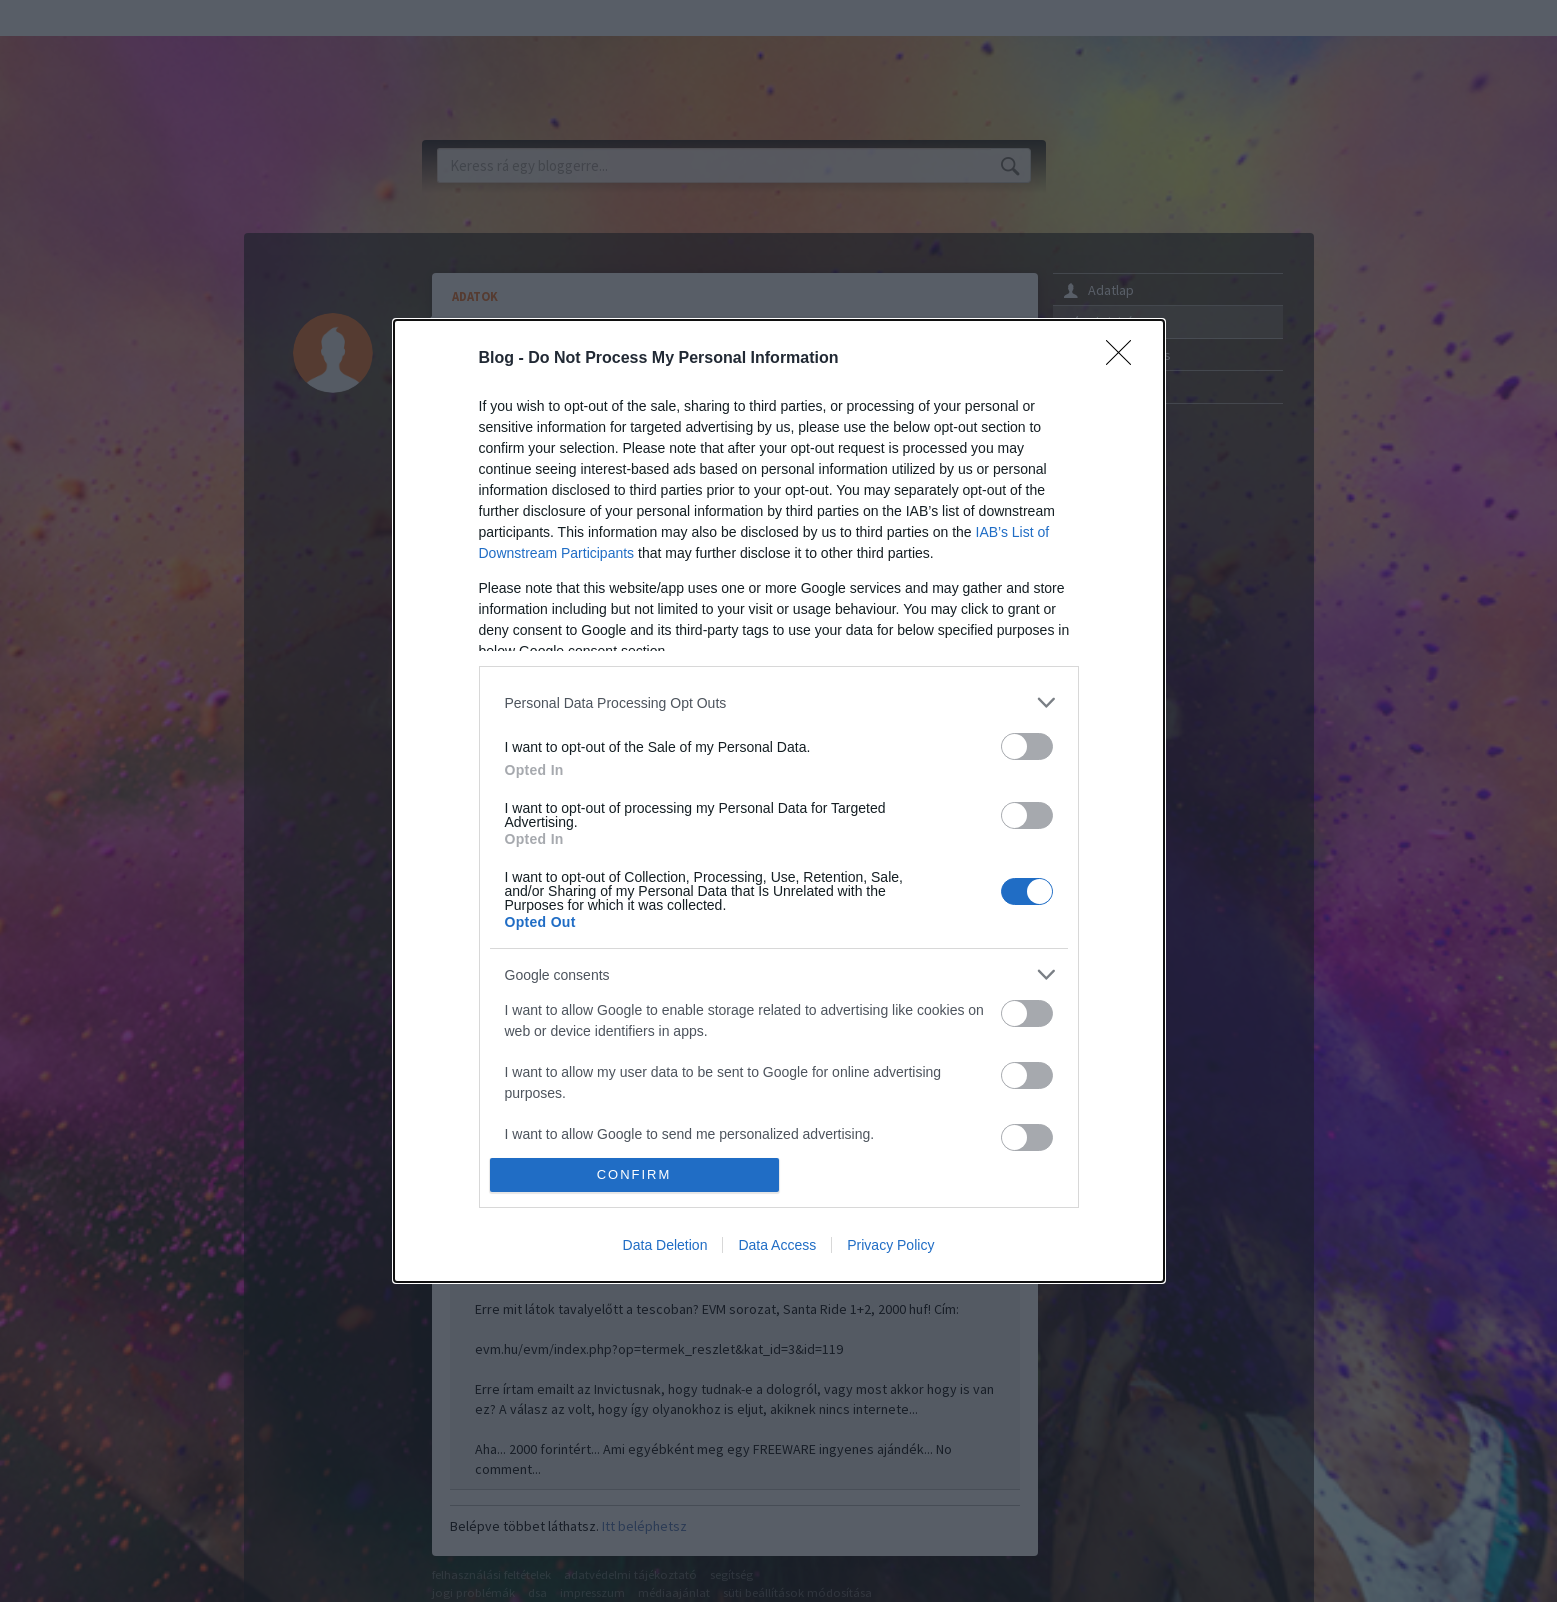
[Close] (1125, 359)
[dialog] (779, 801)
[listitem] (779, 702)
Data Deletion (665, 1245)
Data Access (777, 1245)
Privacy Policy (890, 1245)
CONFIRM (634, 1174)
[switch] (1027, 746)
